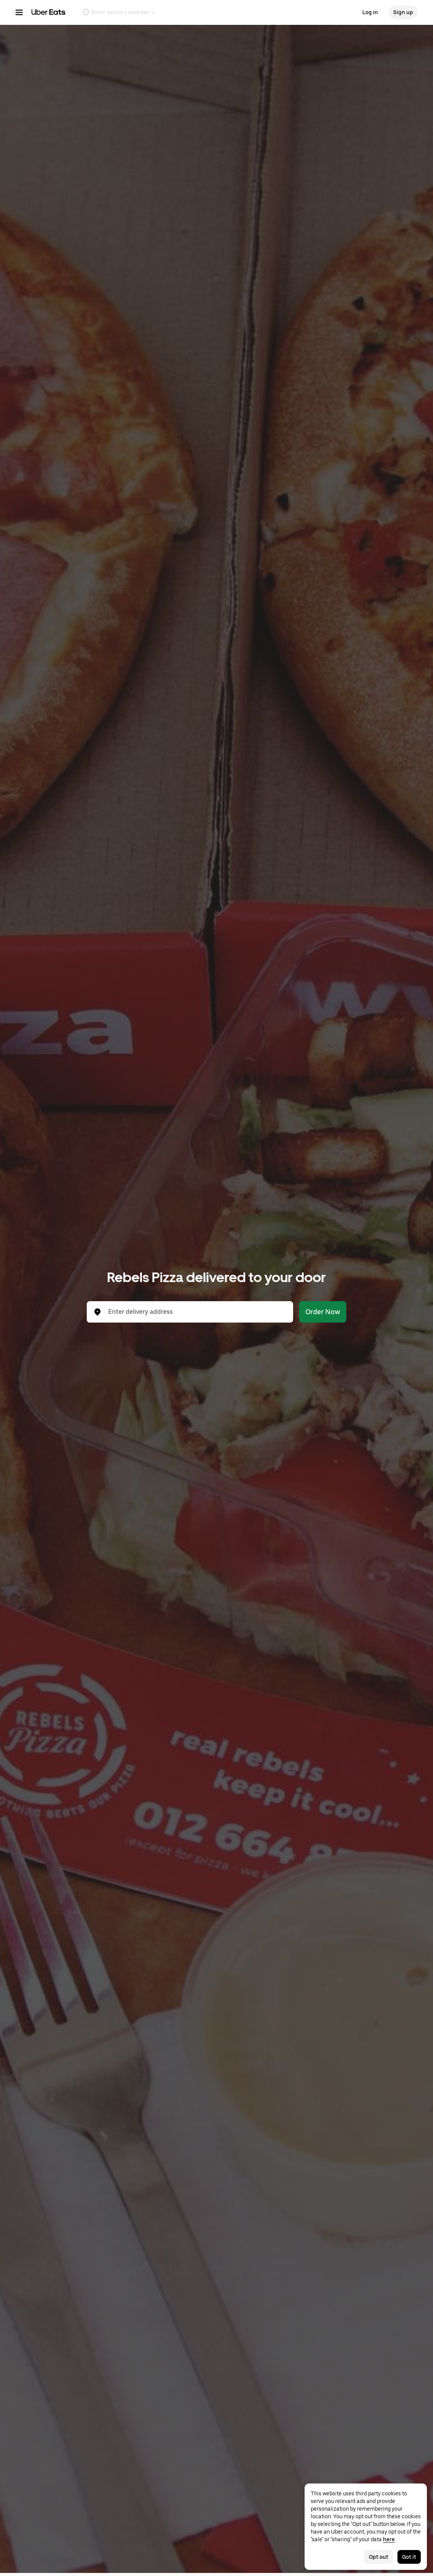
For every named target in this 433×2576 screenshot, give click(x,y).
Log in (370, 12)
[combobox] (196, 1312)
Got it (409, 2557)
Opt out (378, 2557)
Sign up (403, 12)
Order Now (322, 1312)
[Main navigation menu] (19, 12)
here (389, 2539)
